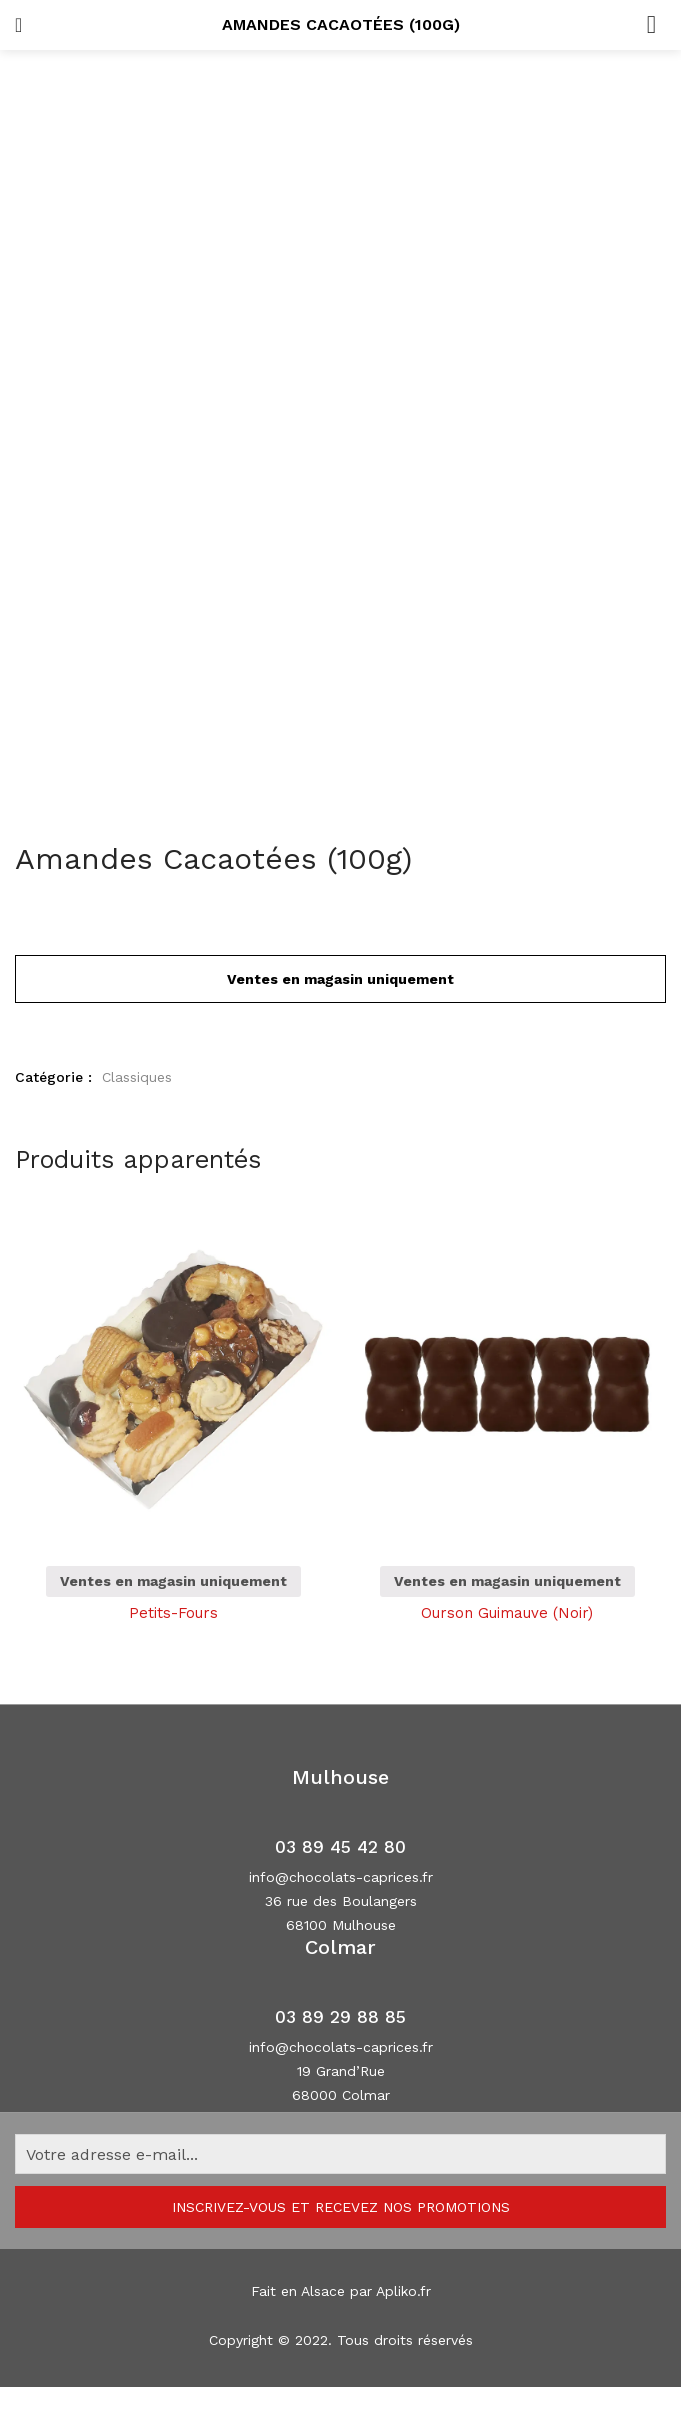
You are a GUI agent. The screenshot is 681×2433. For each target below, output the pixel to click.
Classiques (137, 1077)
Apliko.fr (403, 2291)
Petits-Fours (173, 1613)
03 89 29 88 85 (340, 2017)
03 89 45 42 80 (340, 1847)
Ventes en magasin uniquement (173, 1581)
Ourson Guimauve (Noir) (507, 1613)
